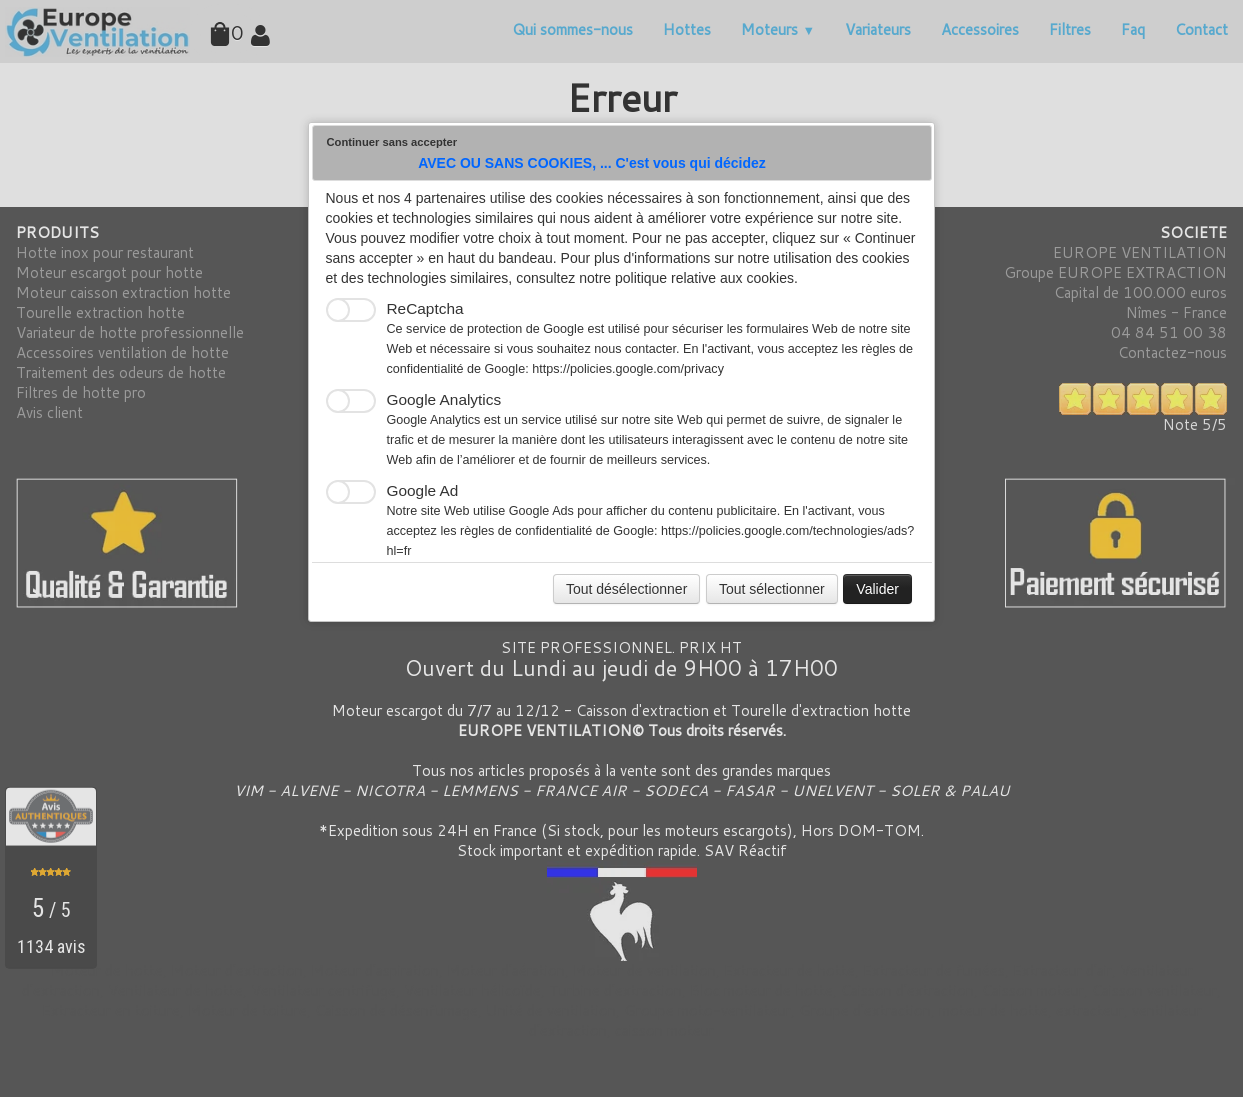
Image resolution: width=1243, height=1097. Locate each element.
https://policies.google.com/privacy (628, 369)
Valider (877, 589)
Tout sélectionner (772, 589)
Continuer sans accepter (392, 142)
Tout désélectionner (626, 589)
